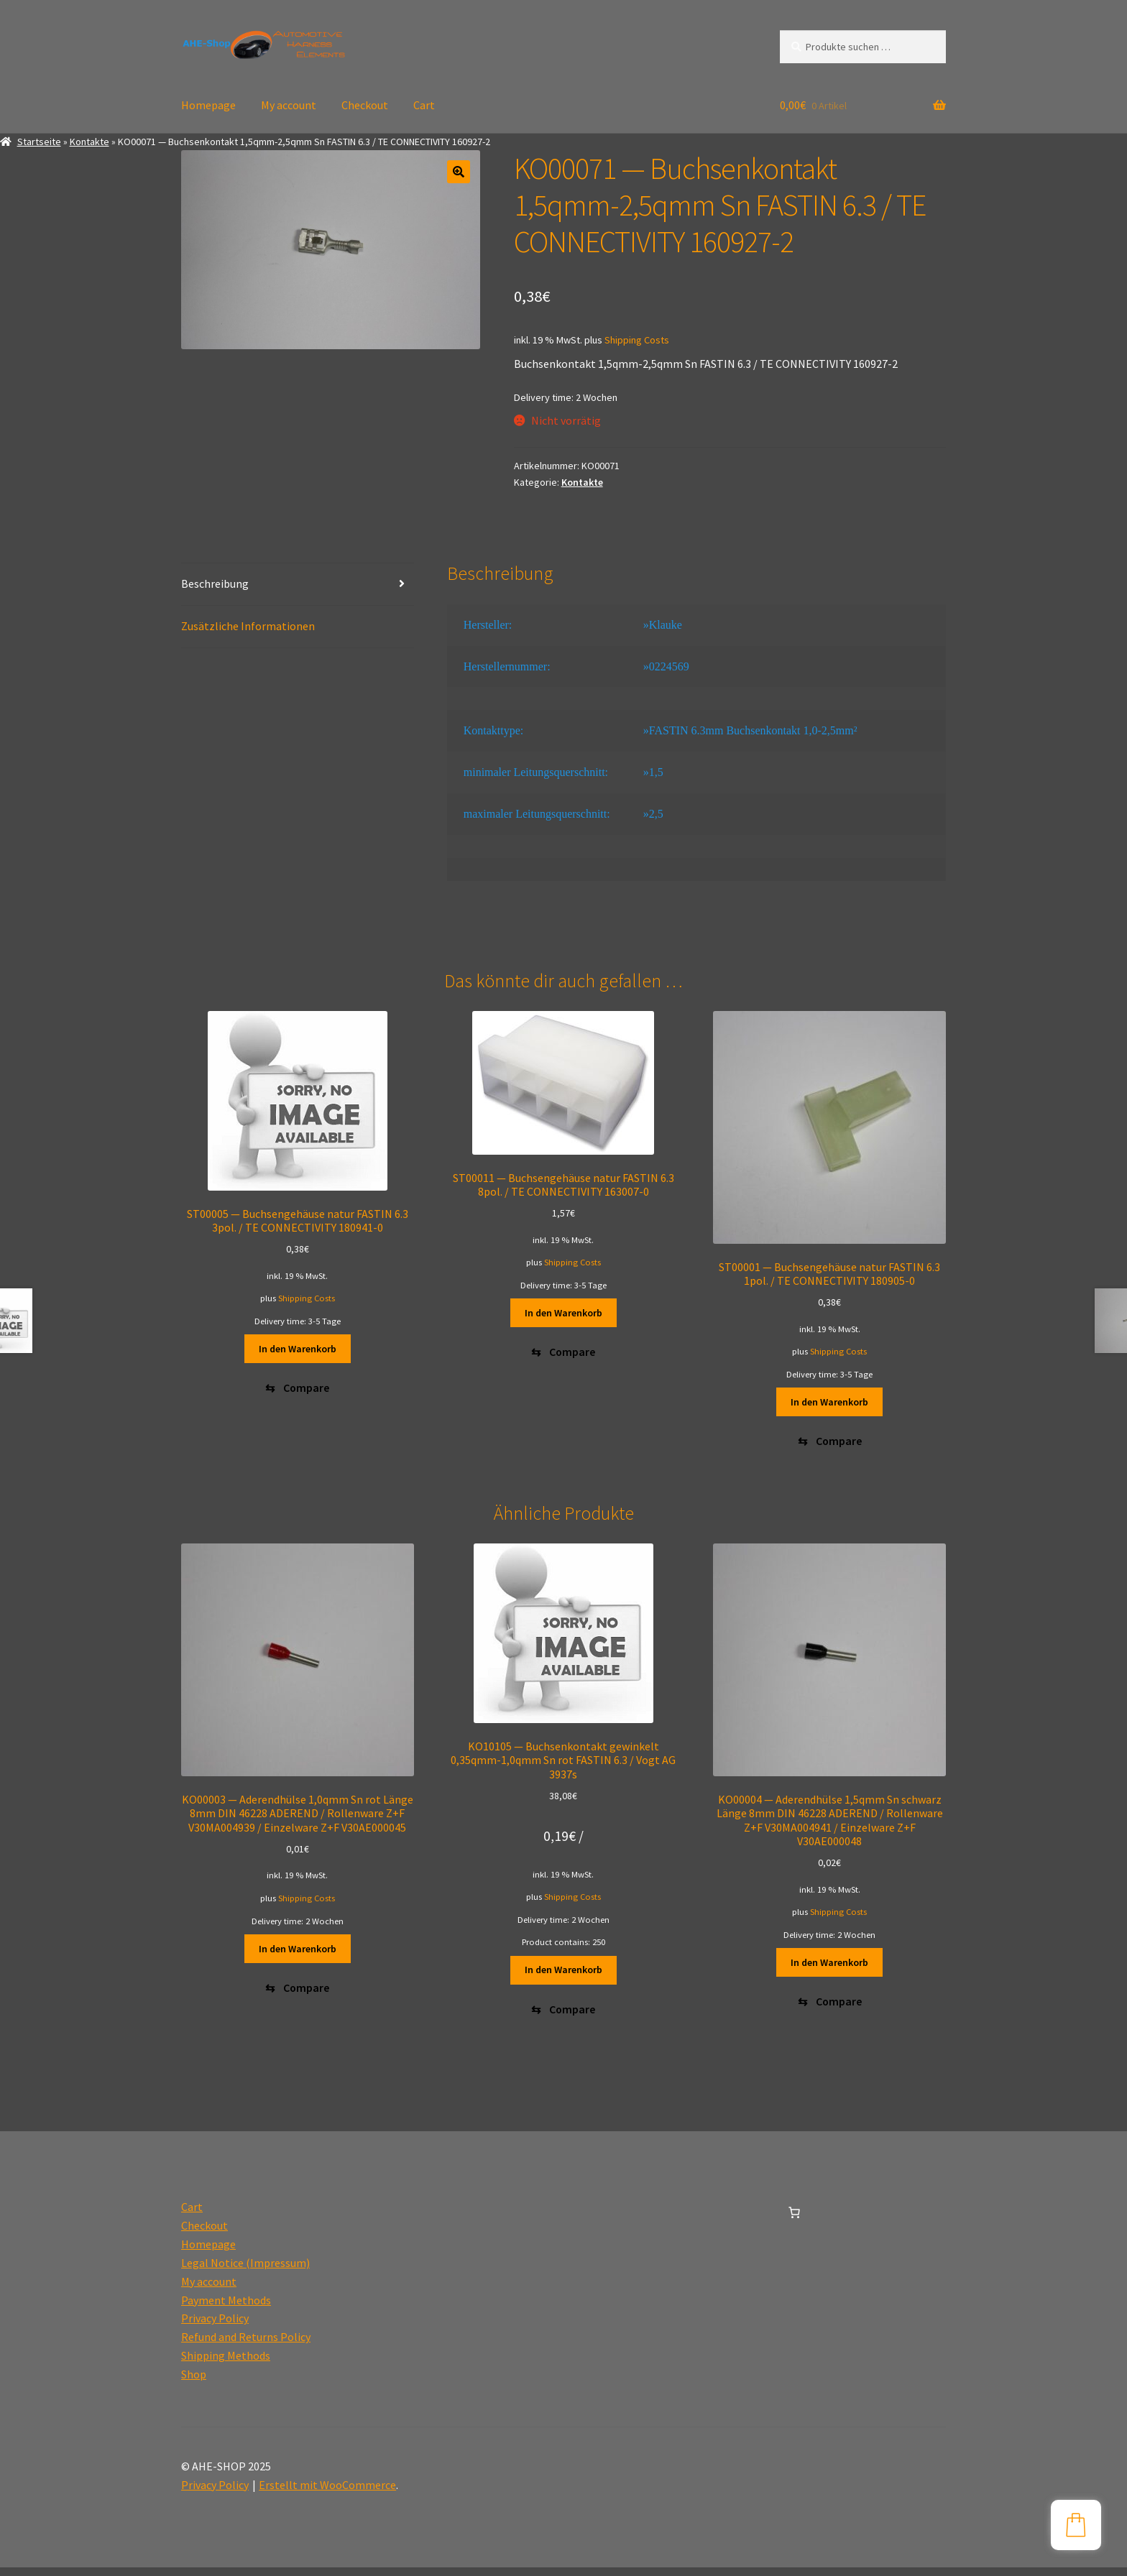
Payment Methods (226, 2309)
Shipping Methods (225, 2364)
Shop (193, 2383)
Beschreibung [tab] (215, 583)
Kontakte (89, 141)
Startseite (39, 141)
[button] (458, 171)
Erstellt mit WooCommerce (327, 2493)
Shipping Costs (636, 339)
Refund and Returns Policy (245, 2345)
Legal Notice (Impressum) (245, 2271)
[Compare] (297, 1390)
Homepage (208, 105)
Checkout (364, 105)
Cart (424, 105)
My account (288, 105)
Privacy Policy (215, 2327)
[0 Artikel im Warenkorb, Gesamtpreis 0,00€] (794, 2221)
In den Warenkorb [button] (297, 1348)
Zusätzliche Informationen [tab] (248, 626)
